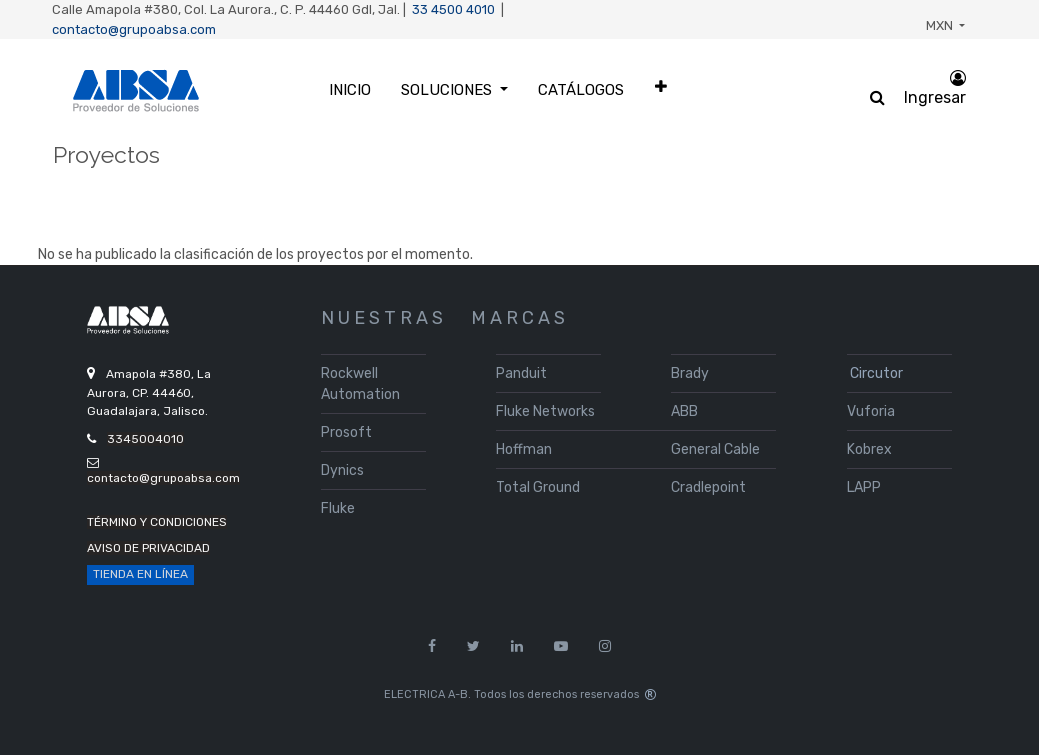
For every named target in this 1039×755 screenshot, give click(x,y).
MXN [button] (941, 25)
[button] (661, 86)
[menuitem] (350, 90)
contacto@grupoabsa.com (134, 29)
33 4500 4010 (453, 9)
